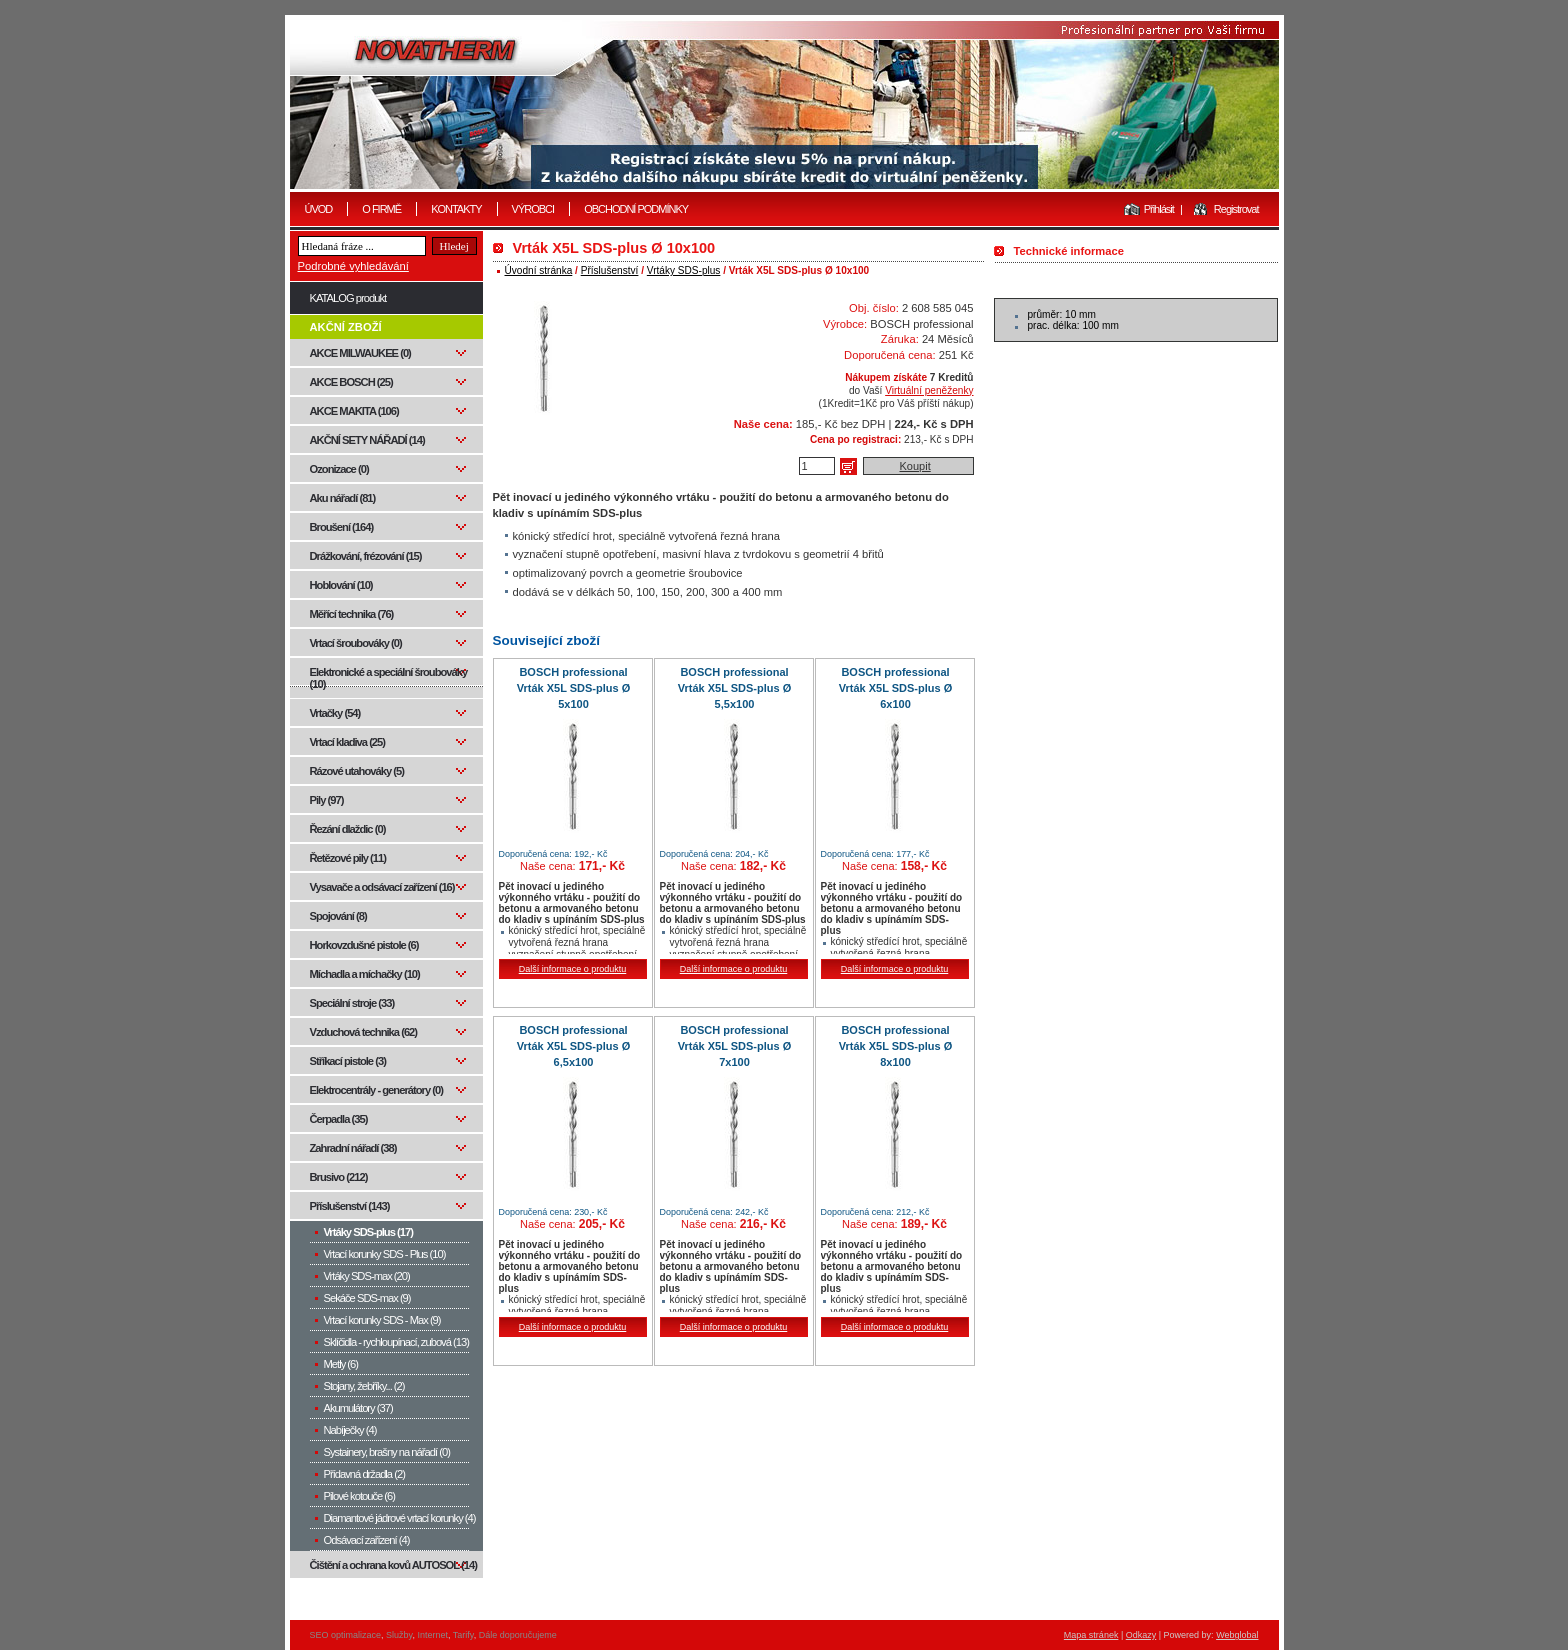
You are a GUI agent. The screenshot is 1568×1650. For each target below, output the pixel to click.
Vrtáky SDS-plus (684, 270)
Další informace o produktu (573, 969)
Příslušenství (610, 270)
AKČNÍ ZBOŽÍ (346, 327)
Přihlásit (1159, 209)
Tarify (463, 1635)
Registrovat (1236, 209)
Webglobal (1237, 1635)
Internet (432, 1635)
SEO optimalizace (346, 1635)
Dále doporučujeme (518, 1635)
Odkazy (1141, 1635)
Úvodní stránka (539, 270)
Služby (399, 1635)
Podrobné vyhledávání (353, 266)
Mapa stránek (1091, 1635)
